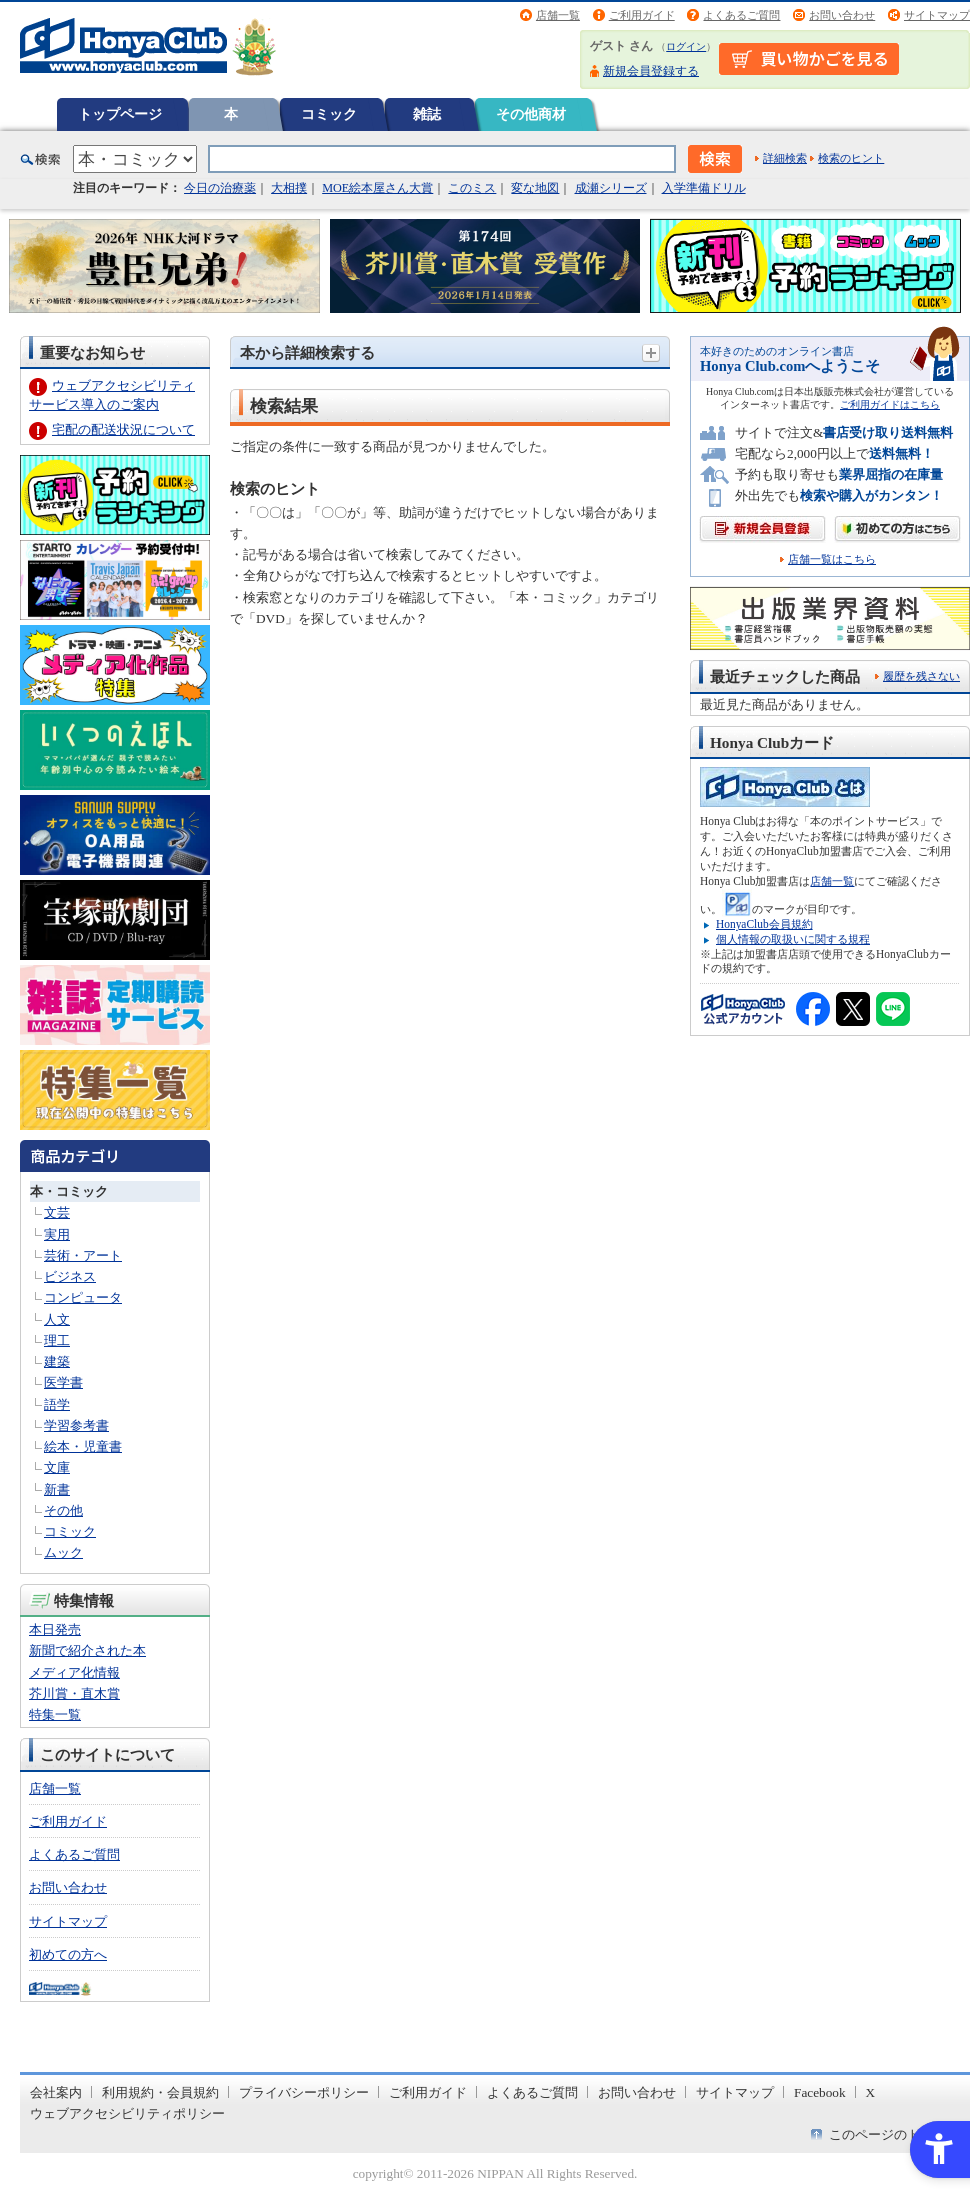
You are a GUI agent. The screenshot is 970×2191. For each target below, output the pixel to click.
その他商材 (531, 114)
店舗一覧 (558, 15)
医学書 (63, 1382)
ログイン (686, 46)
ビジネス (70, 1276)
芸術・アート (83, 1255)
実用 (57, 1234)
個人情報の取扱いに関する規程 (793, 939)
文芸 (57, 1212)
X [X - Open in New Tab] (871, 2092)
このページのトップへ (894, 2134)
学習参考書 (76, 1425)
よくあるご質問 (741, 15)
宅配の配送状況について (123, 429)
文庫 (57, 1467)
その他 (63, 1510)
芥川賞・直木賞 (74, 1693)
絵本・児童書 (83, 1446)
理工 (57, 1340)
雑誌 (427, 114)
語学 (57, 1404)
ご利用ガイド (642, 15)
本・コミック (69, 1191)
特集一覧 (55, 1714)
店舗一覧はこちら (832, 559)
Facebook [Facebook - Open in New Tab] (820, 2092)
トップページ (120, 114)
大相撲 (289, 188)
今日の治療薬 (220, 188)
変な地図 (535, 188)
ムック (63, 1552)
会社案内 (56, 2092)
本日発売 (55, 1629)
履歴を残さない (921, 676)
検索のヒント (851, 158)
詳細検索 (785, 158)
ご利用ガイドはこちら (890, 404)
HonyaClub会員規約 (764, 924)
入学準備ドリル (704, 188)
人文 (57, 1319)
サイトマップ (937, 15)
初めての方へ (68, 1954)
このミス (472, 188)
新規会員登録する (651, 71)
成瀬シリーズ (611, 188)
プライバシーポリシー (304, 2092)
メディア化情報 (74, 1672)
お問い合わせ (842, 15)
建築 (57, 1361)
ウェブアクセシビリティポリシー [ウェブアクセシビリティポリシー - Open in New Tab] (127, 2113)
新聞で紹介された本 (87, 1650)
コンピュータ (83, 1297)
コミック (329, 114)
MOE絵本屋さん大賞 (377, 188)
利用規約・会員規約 (160, 2092)
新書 (57, 1489)
